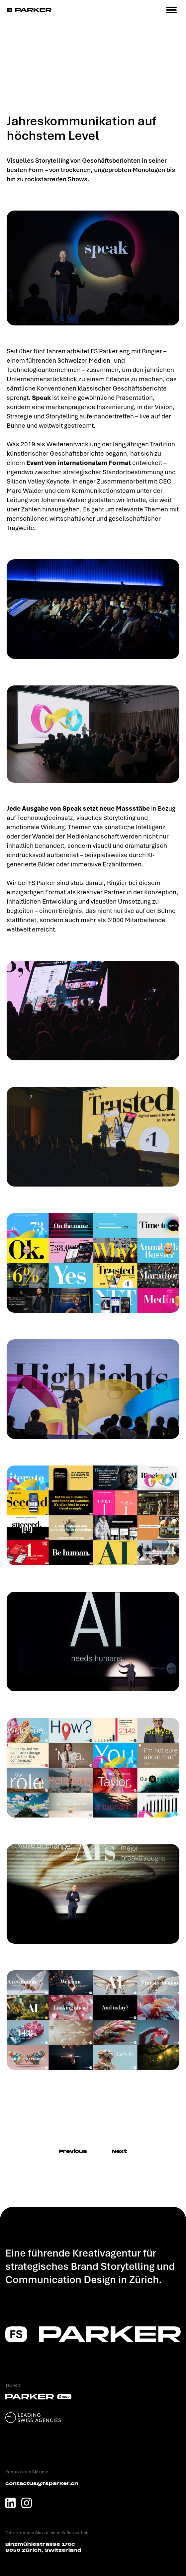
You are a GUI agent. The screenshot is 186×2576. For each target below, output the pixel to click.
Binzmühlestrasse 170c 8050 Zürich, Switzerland (43, 2547)
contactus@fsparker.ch (41, 2483)
